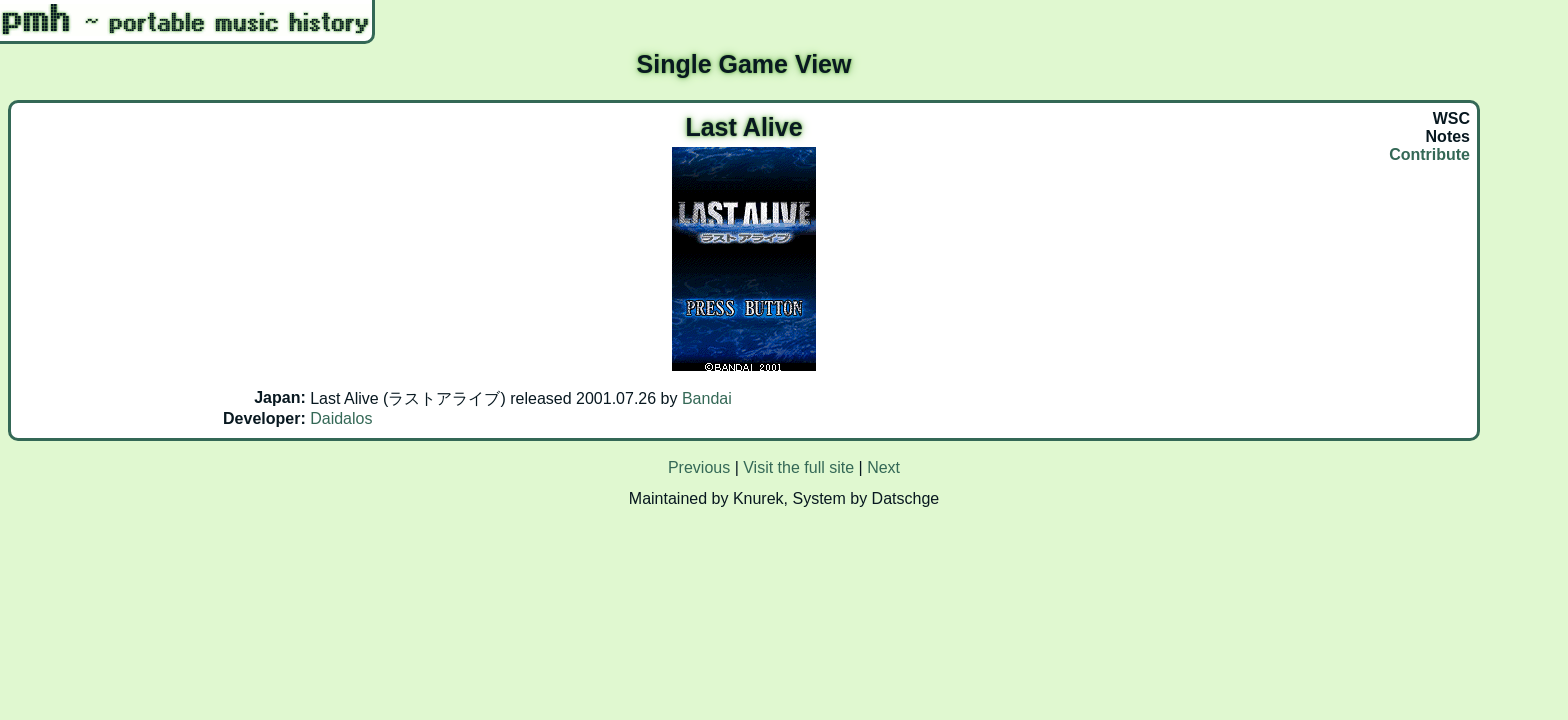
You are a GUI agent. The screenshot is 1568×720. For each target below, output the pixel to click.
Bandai (707, 398)
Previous (699, 467)
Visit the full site (798, 467)
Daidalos (341, 418)
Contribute (1429, 154)
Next (883, 467)
